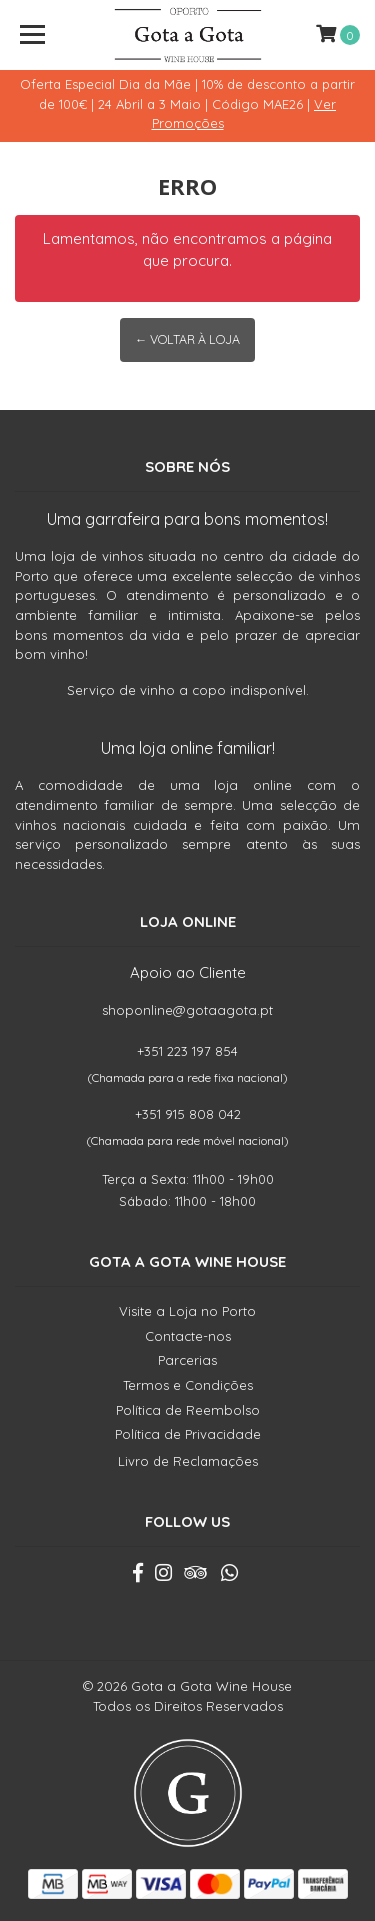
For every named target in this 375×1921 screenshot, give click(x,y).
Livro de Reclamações (188, 1461)
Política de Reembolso (188, 1410)
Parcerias (187, 1360)
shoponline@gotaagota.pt (187, 1010)
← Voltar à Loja (187, 339)
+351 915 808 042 (188, 1114)
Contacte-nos (188, 1336)
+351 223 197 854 (187, 1051)
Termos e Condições (188, 1385)
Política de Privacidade (188, 1434)
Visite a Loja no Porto (187, 1311)
